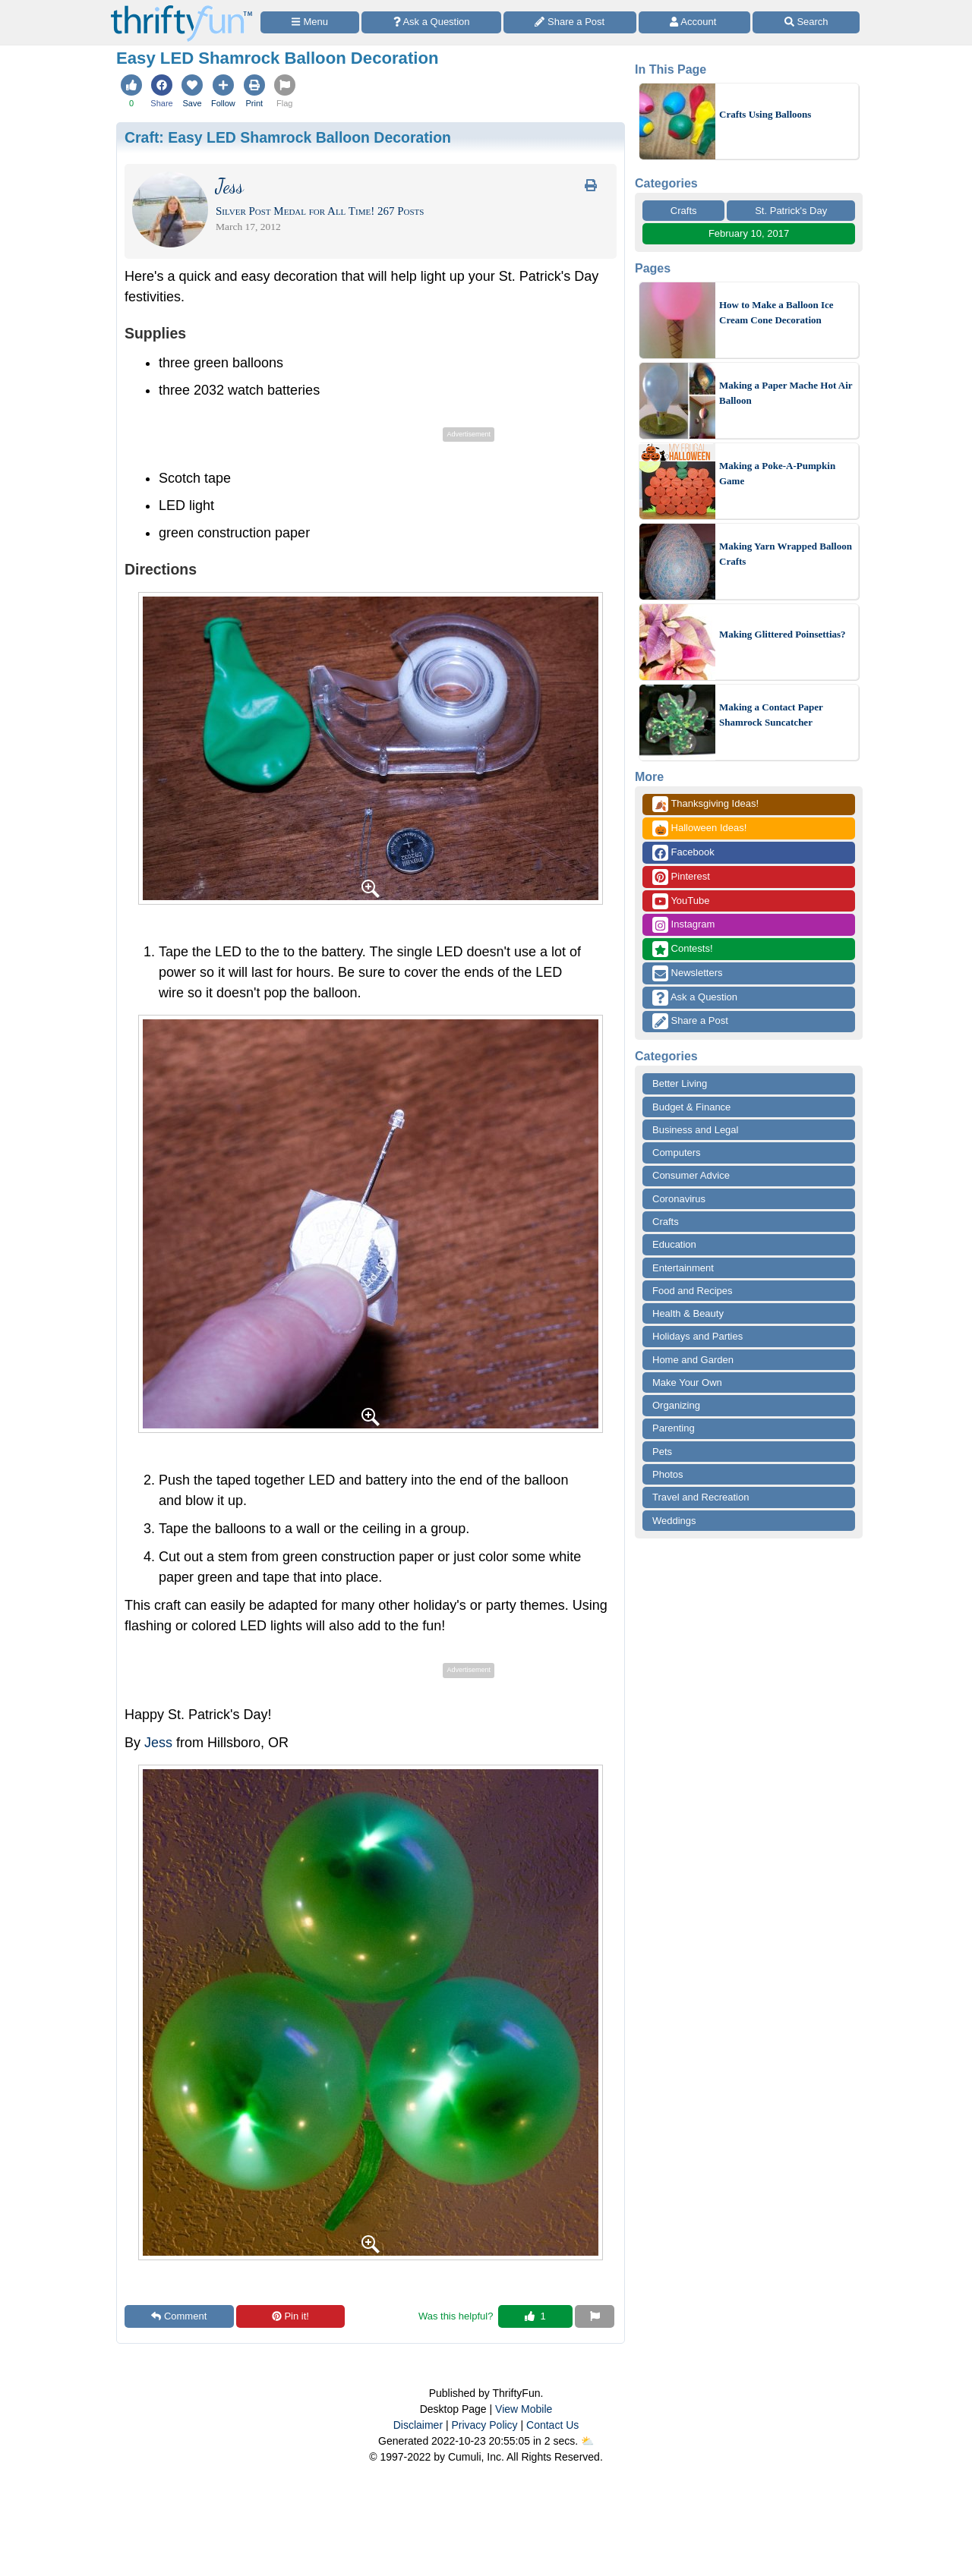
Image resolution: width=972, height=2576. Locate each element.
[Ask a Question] (431, 22)
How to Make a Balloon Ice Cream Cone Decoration (776, 312)
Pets (662, 1451)
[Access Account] (695, 22)
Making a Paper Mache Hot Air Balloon (785, 392)
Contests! (682, 949)
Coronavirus (678, 1199)
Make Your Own (687, 1382)
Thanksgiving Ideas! (705, 804)
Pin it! (290, 2316)
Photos (667, 1474)
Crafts (684, 210)
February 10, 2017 (748, 233)
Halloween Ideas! (699, 828)
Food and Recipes (692, 1290)
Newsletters (687, 973)
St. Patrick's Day (791, 210)
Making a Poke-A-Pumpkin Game (777, 473)
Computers (676, 1152)
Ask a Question (694, 998)
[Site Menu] (309, 22)
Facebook (683, 853)
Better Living (679, 1083)
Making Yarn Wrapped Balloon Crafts (785, 553)
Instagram (683, 925)
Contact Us (552, 2425)
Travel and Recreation (700, 1497)
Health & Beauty (688, 1313)
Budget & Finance (691, 1107)
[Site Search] (806, 22)
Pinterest (681, 877)
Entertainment (683, 1268)
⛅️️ (587, 2441)
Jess (158, 1742)
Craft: (288, 137)
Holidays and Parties (697, 1336)
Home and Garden (693, 1359)
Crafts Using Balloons (765, 114)
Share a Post (690, 1021)
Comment (179, 2316)
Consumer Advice (691, 1175)
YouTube (680, 901)
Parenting (673, 1428)
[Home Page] (181, 8)
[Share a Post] (569, 22)
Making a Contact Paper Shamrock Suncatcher (771, 714)
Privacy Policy (484, 2425)
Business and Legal (695, 1129)
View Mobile (523, 2409)
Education (674, 1244)
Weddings (674, 1520)
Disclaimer (418, 2425)
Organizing (676, 1405)
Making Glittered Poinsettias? (782, 634)
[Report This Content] (594, 2316)
